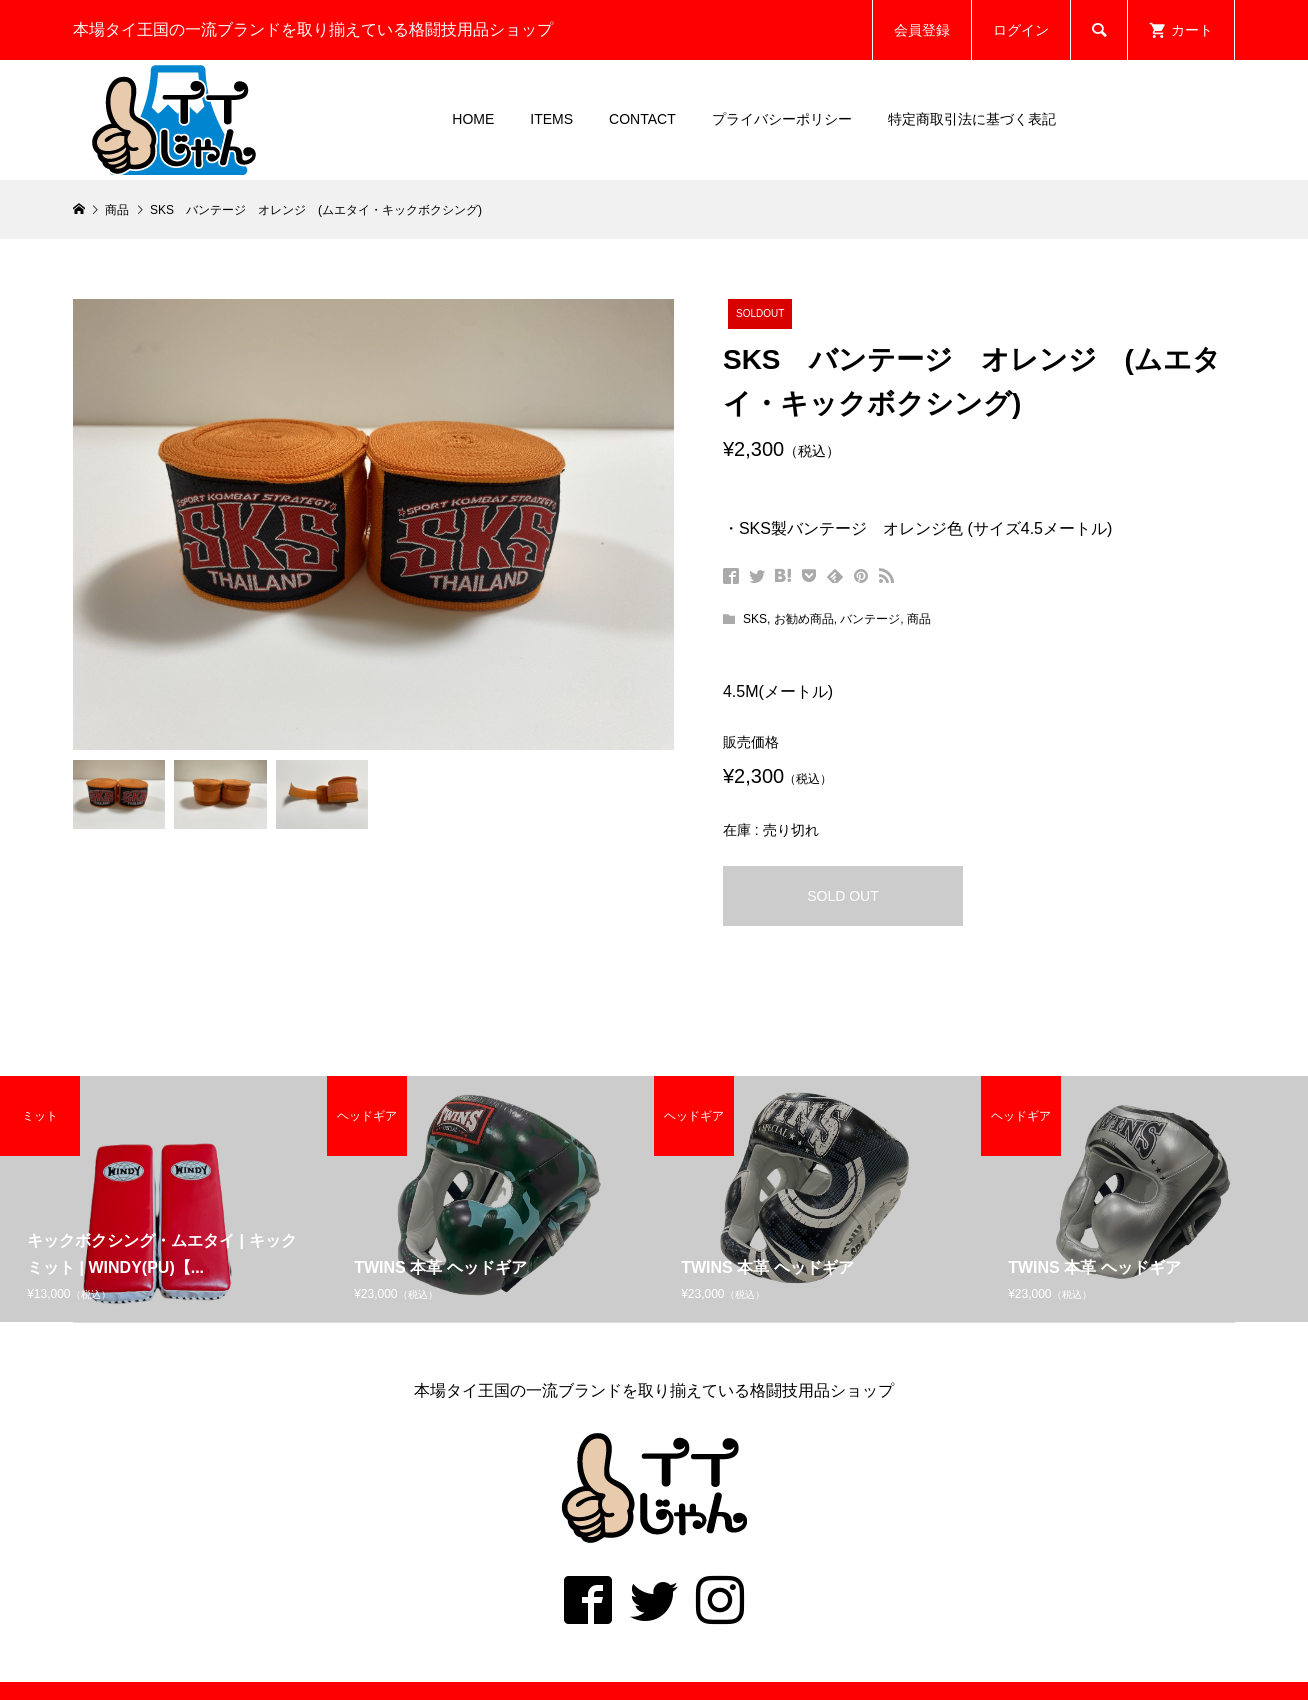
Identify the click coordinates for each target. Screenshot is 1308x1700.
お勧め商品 (804, 619)
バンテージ (870, 619)
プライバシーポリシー (782, 119)
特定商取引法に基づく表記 (972, 119)
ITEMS (551, 119)
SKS (755, 619)
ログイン (1021, 30)
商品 (919, 619)
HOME (473, 119)
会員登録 (922, 30)
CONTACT (642, 119)
